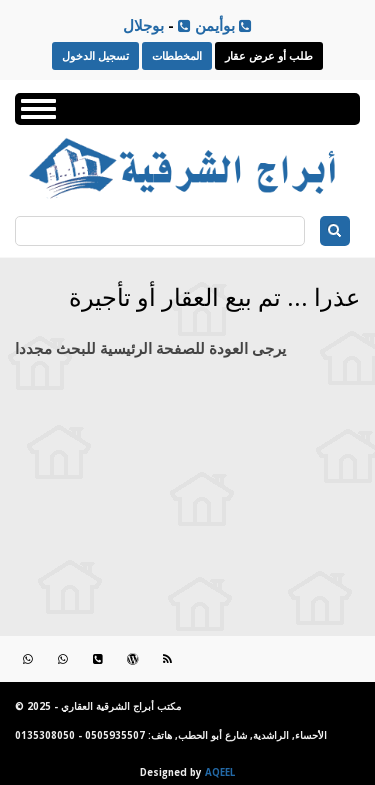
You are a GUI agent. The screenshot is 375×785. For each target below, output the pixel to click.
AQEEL (220, 772)
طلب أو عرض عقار (269, 55)
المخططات (177, 55)
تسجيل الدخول (95, 55)
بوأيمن (206, 25)
